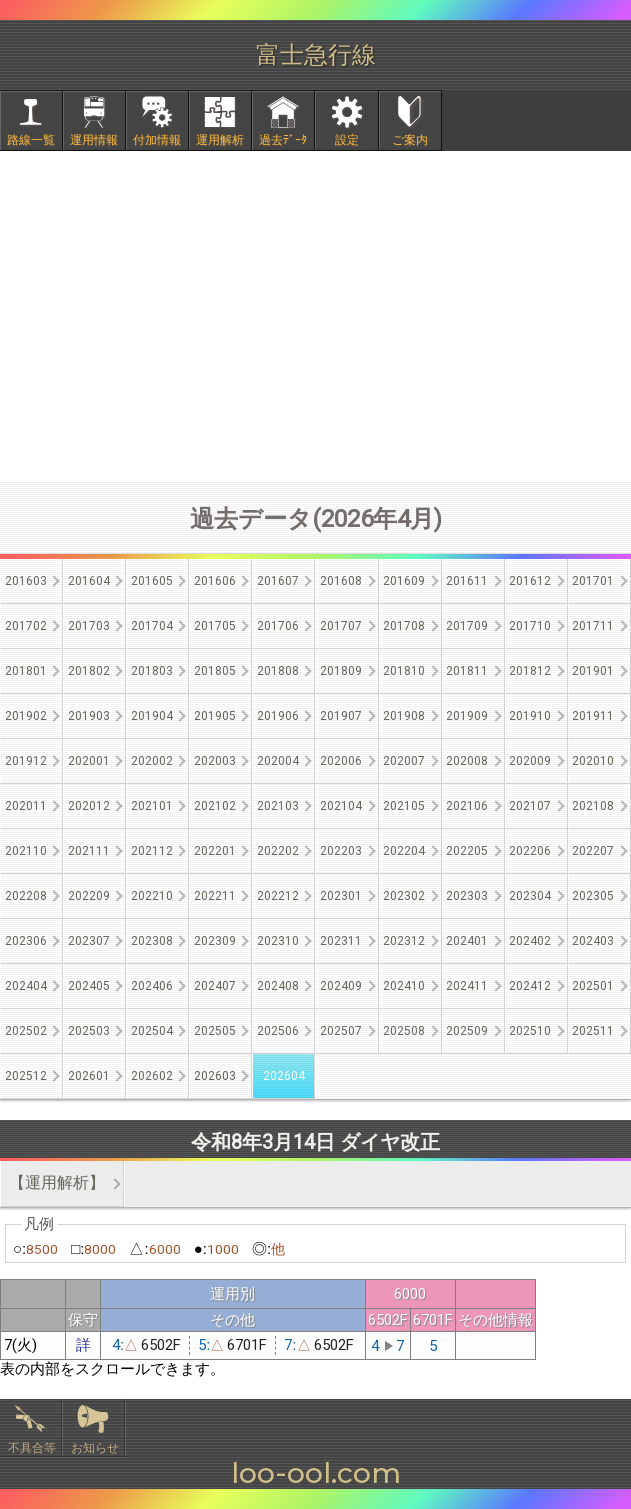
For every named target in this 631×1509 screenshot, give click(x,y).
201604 (89, 581)
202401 (467, 941)
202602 (152, 1076)
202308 (152, 941)
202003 (215, 761)
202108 (593, 806)
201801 (26, 671)
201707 (341, 626)
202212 (278, 896)
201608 (341, 581)
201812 (530, 671)
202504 (152, 1031)
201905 (215, 716)
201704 (152, 626)
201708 (404, 626)
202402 (530, 941)
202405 (89, 986)
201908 (404, 716)
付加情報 (157, 140)
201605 (152, 581)
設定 (347, 140)
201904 (152, 716)
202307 (89, 941)
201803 (152, 671)
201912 (26, 761)
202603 (215, 1076)
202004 (278, 761)
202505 (215, 1031)
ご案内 (410, 140)
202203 (341, 851)
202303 (467, 896)
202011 (26, 806)
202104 (341, 806)
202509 (467, 1031)
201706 (278, 626)
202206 (530, 851)
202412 (530, 986)
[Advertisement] (316, 316)
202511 (593, 1031)
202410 (404, 986)
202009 (530, 761)
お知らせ (95, 1448)
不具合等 (32, 1448)
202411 (467, 986)
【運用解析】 (57, 1182)
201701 (593, 581)
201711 (593, 626)
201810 (404, 671)
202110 (26, 851)
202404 (26, 986)
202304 (530, 896)
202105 (404, 806)
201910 (530, 716)
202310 (278, 941)
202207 (593, 851)
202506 (278, 1031)
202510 (530, 1031)
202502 (26, 1031)
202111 (89, 851)
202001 (89, 761)
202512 (26, 1076)
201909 (467, 716)
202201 (215, 851)
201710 (530, 626)
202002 (152, 761)
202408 (278, 986)
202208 (26, 896)
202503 (89, 1031)
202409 (341, 986)
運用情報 (94, 140)
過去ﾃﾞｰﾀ (283, 140)
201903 (89, 716)
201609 (404, 581)
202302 (404, 896)
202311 (341, 941)
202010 (593, 761)
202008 (467, 761)
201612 (530, 581)
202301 (341, 896)
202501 (593, 986)
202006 (341, 761)
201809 (341, 671)
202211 (215, 896)
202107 (530, 806)
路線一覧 (31, 140)
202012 (89, 806)
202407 (215, 986)
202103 (278, 806)
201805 (215, 671)
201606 (215, 581)
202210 (152, 896)
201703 (89, 626)
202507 (341, 1031)
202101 (152, 806)
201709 (467, 626)
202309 (215, 941)
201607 (278, 581)
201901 (593, 671)
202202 (278, 851)
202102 (215, 806)
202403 (593, 941)
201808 (278, 671)
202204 (404, 851)
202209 (89, 896)
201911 (593, 716)
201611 (467, 581)
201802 (89, 671)
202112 (152, 851)
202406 (152, 986)
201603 (26, 581)
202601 (89, 1076)
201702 (26, 626)
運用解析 (220, 140)
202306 (26, 941)
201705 (215, 626)
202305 (593, 896)
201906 (278, 716)
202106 (467, 806)
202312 (404, 941)
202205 (467, 851)
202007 (404, 761)
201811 (467, 671)
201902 (26, 716)
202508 (404, 1031)
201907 (341, 716)
